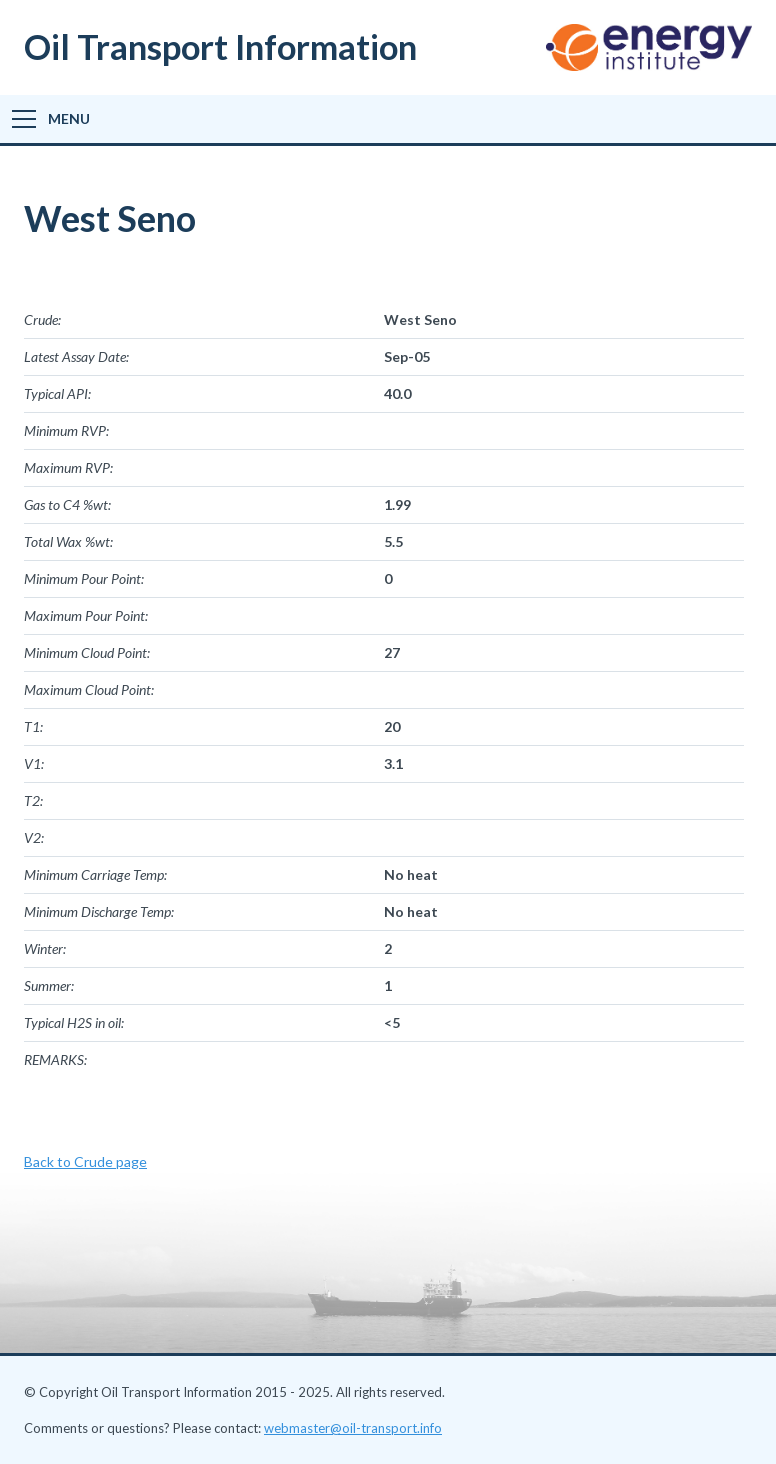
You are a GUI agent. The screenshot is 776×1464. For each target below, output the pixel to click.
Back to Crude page (85, 1161)
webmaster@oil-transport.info (353, 1428)
